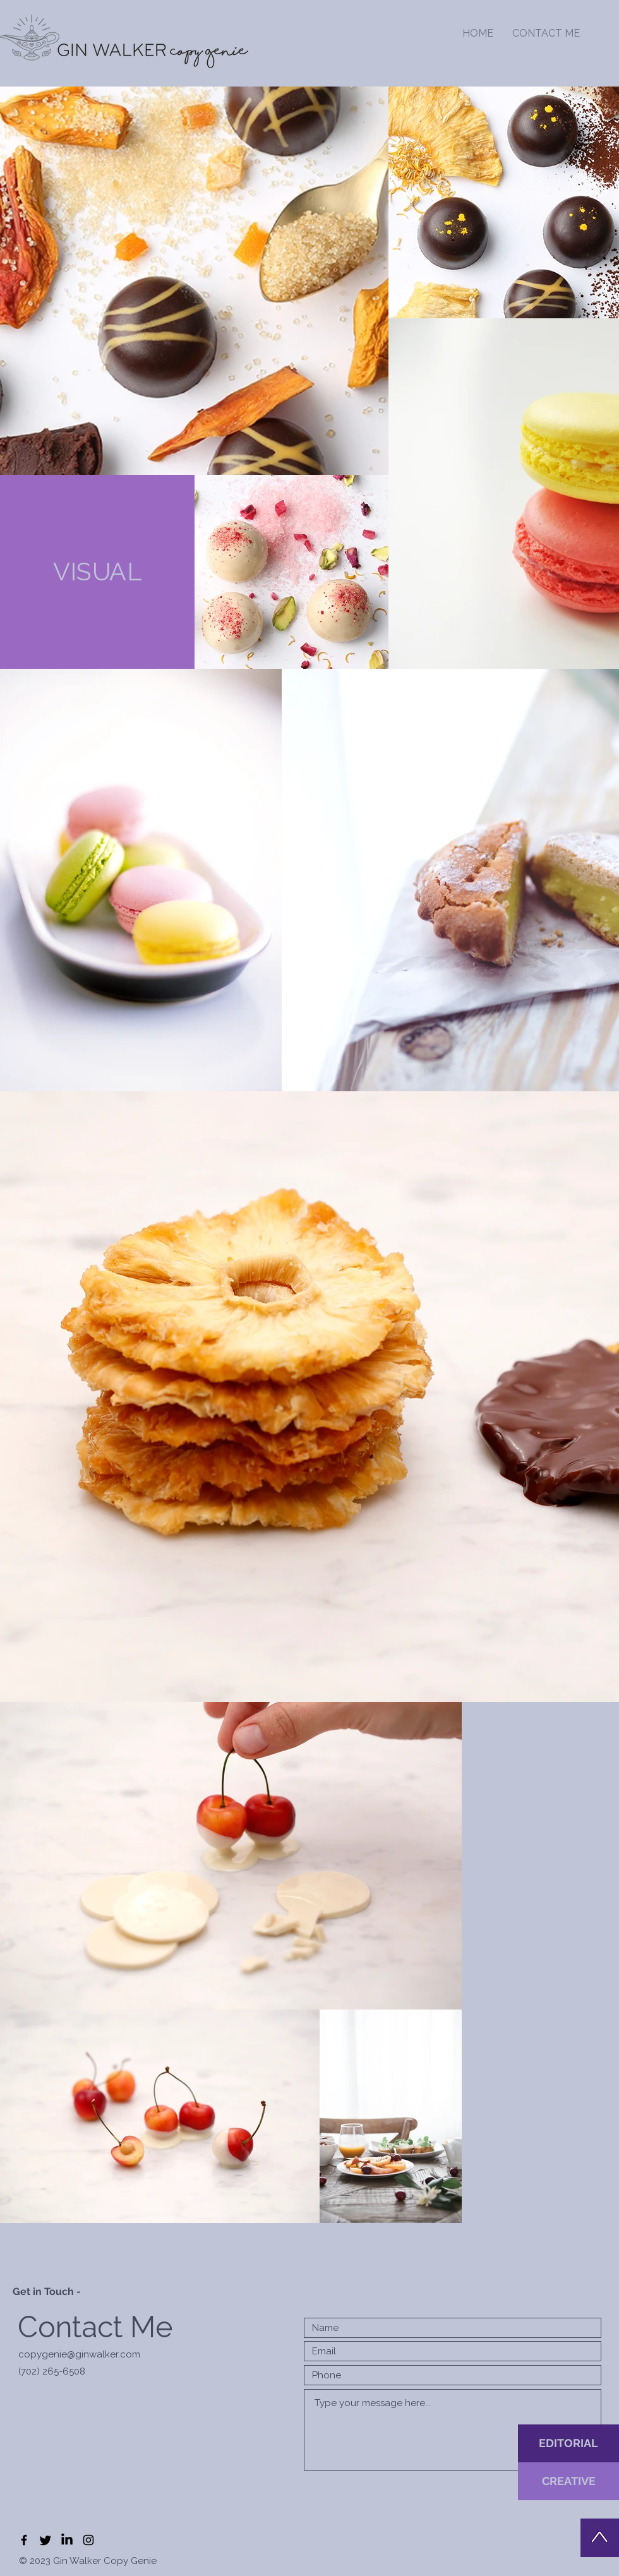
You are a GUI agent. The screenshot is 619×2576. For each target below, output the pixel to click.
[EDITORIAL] (568, 2443)
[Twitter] (45, 2540)
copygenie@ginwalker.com (79, 2354)
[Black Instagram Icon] (88, 2540)
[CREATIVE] (568, 2481)
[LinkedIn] (67, 2540)
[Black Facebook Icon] (24, 2540)
